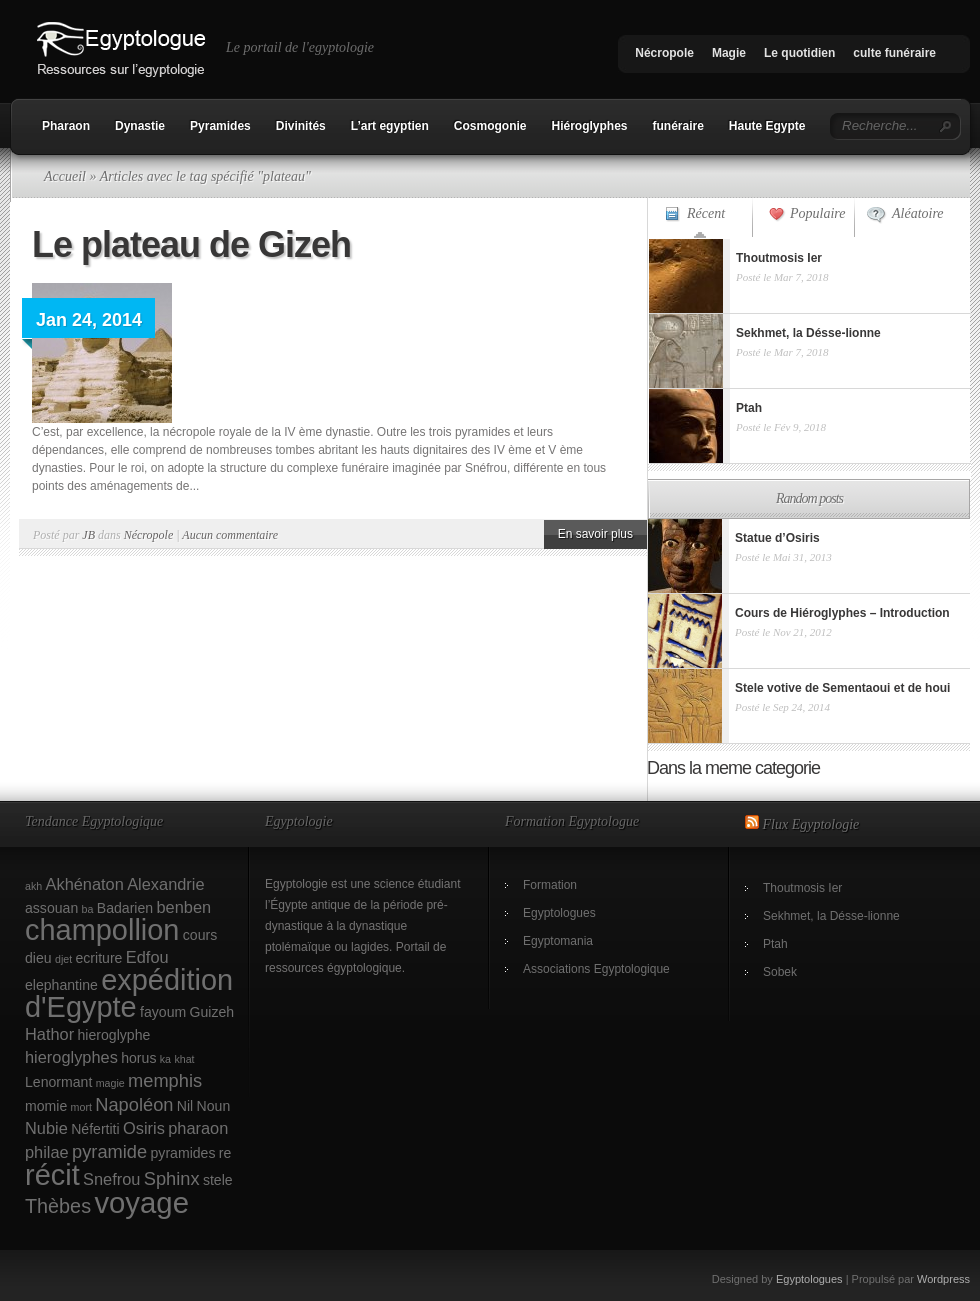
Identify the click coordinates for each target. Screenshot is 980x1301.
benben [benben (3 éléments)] (183, 907)
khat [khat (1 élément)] (184, 1059)
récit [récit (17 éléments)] (52, 1175)
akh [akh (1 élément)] (33, 886)
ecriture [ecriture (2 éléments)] (99, 958)
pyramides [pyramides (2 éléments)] (183, 1153)
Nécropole (664, 53)
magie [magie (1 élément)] (110, 1083)
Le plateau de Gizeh (191, 244)
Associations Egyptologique (596, 969)
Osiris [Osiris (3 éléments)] (144, 1128)
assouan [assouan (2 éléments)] (51, 908)
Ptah (775, 944)
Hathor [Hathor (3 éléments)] (49, 1034)
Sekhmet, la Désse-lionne (831, 916)
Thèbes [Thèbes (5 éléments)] (58, 1206)
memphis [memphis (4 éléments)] (165, 1080)
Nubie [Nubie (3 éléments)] (46, 1128)
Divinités (301, 126)
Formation (550, 885)
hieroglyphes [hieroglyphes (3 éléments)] (71, 1057)
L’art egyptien (390, 126)
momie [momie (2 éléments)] (46, 1106)
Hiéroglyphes (589, 126)
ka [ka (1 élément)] (165, 1059)
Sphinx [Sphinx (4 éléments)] (172, 1178)
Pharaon (66, 126)
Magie (729, 53)
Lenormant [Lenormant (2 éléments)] (58, 1082)
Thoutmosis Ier (802, 888)
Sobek (780, 972)
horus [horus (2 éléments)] (138, 1058)
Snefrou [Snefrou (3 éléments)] (111, 1179)
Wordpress (943, 1279)
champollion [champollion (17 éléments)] (102, 930)
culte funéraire (894, 53)
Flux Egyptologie (811, 824)
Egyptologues (559, 913)
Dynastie (140, 126)
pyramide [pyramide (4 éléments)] (109, 1151)
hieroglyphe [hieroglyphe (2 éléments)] (114, 1035)
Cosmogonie (490, 126)
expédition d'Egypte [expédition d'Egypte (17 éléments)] (129, 993)
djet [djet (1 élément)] (63, 959)
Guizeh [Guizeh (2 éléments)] (212, 1012)
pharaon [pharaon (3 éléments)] (198, 1128)
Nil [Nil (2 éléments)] (185, 1106)
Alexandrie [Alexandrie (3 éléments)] (165, 884)
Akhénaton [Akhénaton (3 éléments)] (85, 884)
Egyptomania (558, 941)
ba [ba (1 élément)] (88, 909)
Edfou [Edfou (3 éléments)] (147, 957)
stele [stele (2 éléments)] (218, 1180)
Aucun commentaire (230, 535)
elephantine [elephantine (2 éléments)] (61, 985)
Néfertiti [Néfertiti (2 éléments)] (95, 1129)
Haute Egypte (767, 126)
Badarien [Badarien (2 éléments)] (125, 908)
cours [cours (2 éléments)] (200, 935)
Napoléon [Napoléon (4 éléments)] (134, 1104)
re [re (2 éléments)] (225, 1153)
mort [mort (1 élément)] (81, 1107)
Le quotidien (799, 53)
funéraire (678, 126)
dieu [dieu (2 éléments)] (38, 958)
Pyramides (220, 126)
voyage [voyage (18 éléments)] (141, 1202)
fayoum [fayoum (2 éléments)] (163, 1012)
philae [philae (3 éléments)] (47, 1152)
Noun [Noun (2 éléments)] (214, 1106)
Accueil (65, 176)
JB (88, 535)
